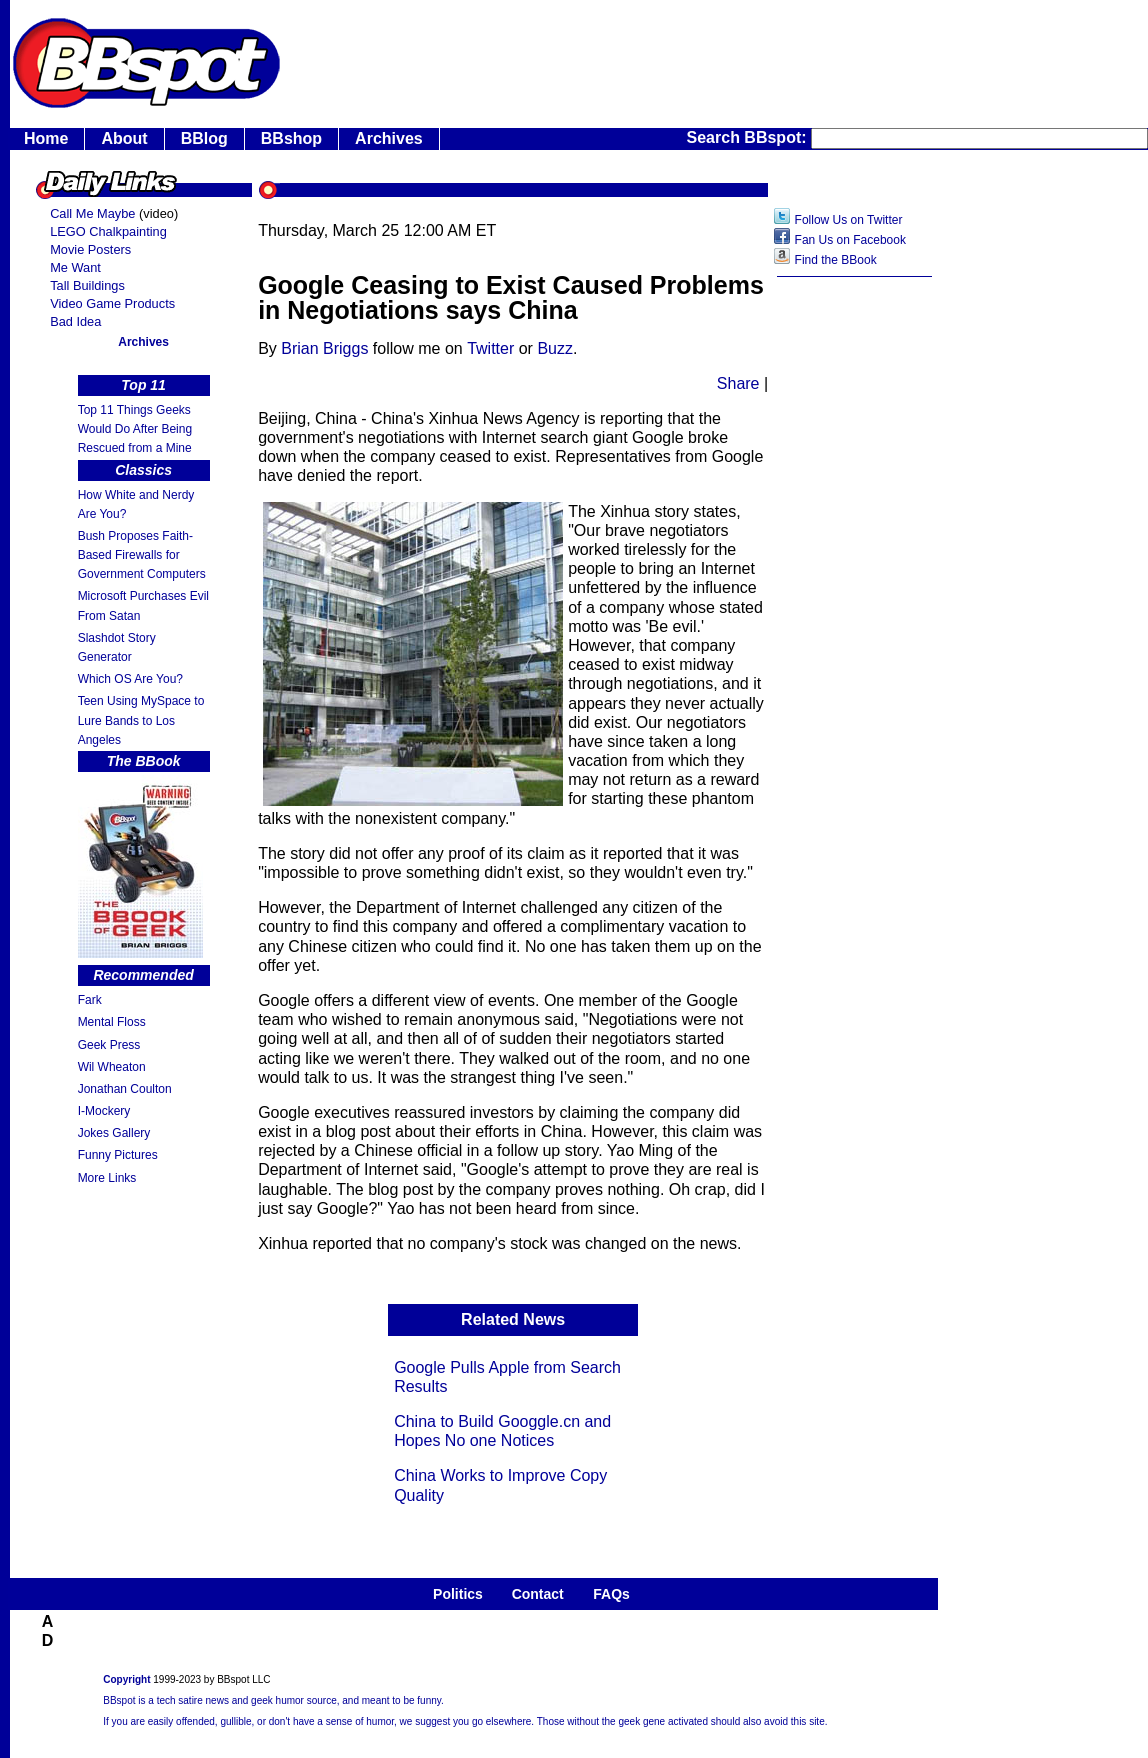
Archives (389, 138)
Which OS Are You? (130, 679)
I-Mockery (104, 1111)
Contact (538, 1594)
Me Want (75, 267)
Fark (90, 1000)
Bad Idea (75, 321)
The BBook (144, 761)
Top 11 (143, 385)
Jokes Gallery (114, 1133)
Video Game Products (112, 303)
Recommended (143, 975)
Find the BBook (836, 260)
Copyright (126, 1679)
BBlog (204, 138)
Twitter (490, 348)
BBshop (291, 138)
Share (738, 383)
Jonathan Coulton (125, 1089)
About (124, 138)
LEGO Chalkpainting (108, 231)
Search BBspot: (749, 137)
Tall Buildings (87, 285)
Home (46, 138)
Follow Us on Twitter (849, 220)
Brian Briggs (324, 348)
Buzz (555, 348)
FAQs (611, 1594)
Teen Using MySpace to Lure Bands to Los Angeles (141, 720)
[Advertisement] (855, 605)
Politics (458, 1594)
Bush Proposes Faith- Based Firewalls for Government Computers (142, 555)
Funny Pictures (118, 1155)
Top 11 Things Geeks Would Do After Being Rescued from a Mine (135, 429)
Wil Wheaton (112, 1067)
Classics (143, 470)
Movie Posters (90, 249)
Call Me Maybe (92, 213)
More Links (107, 1178)
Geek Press (109, 1045)
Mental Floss (112, 1022)
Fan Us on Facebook (850, 240)
